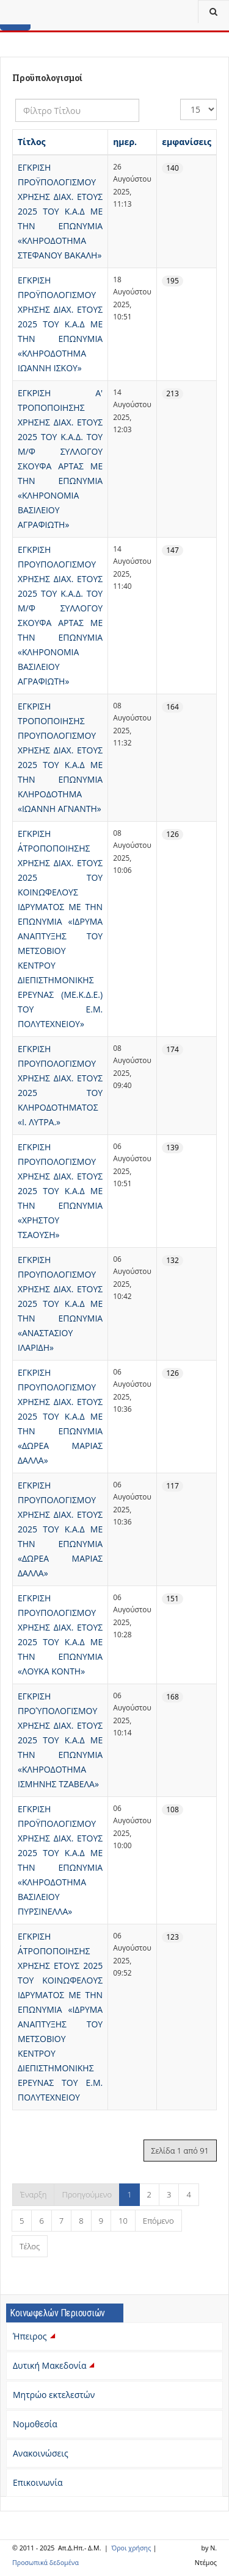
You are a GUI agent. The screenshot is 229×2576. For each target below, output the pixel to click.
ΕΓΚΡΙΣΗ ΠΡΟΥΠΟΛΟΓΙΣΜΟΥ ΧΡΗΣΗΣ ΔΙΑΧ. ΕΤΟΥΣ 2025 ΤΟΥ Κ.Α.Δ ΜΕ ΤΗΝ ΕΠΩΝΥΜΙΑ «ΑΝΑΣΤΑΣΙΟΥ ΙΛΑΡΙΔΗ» (60, 1303)
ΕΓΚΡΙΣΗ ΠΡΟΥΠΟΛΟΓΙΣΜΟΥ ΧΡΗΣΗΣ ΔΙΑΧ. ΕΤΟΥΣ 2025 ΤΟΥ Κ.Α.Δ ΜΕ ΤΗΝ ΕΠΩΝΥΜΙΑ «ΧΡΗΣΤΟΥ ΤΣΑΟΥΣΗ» (60, 1190)
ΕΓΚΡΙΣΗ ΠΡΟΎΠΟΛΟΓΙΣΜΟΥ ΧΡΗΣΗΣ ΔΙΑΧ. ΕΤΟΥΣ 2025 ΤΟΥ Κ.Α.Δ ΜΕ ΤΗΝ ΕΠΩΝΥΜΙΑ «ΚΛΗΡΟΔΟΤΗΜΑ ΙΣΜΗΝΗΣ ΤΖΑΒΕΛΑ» (60, 1740)
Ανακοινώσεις (40, 2453)
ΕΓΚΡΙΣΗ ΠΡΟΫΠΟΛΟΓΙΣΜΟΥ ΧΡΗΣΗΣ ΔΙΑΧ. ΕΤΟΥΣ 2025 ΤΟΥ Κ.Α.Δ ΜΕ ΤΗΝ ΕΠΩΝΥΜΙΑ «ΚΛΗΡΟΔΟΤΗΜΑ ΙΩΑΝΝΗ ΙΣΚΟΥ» (60, 324)
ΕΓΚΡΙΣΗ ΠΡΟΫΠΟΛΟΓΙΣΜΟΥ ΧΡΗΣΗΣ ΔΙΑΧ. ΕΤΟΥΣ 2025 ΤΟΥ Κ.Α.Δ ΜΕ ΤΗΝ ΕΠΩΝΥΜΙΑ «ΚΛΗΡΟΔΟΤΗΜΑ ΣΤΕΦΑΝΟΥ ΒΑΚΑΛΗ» (60, 211)
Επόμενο (158, 2220)
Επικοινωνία (37, 2482)
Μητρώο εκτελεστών (54, 2394)
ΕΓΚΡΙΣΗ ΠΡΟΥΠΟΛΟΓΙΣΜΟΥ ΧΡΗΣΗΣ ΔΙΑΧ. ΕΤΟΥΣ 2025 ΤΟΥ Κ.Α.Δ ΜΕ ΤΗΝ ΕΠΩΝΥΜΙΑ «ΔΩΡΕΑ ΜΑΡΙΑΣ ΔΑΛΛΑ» (60, 1416)
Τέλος (30, 2246)
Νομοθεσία (35, 2424)
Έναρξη (33, 2194)
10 (123, 2220)
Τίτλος (32, 142)
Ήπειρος (35, 2336)
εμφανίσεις (186, 142)
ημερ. (125, 142)
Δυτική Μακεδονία (55, 2365)
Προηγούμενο (87, 2194)
